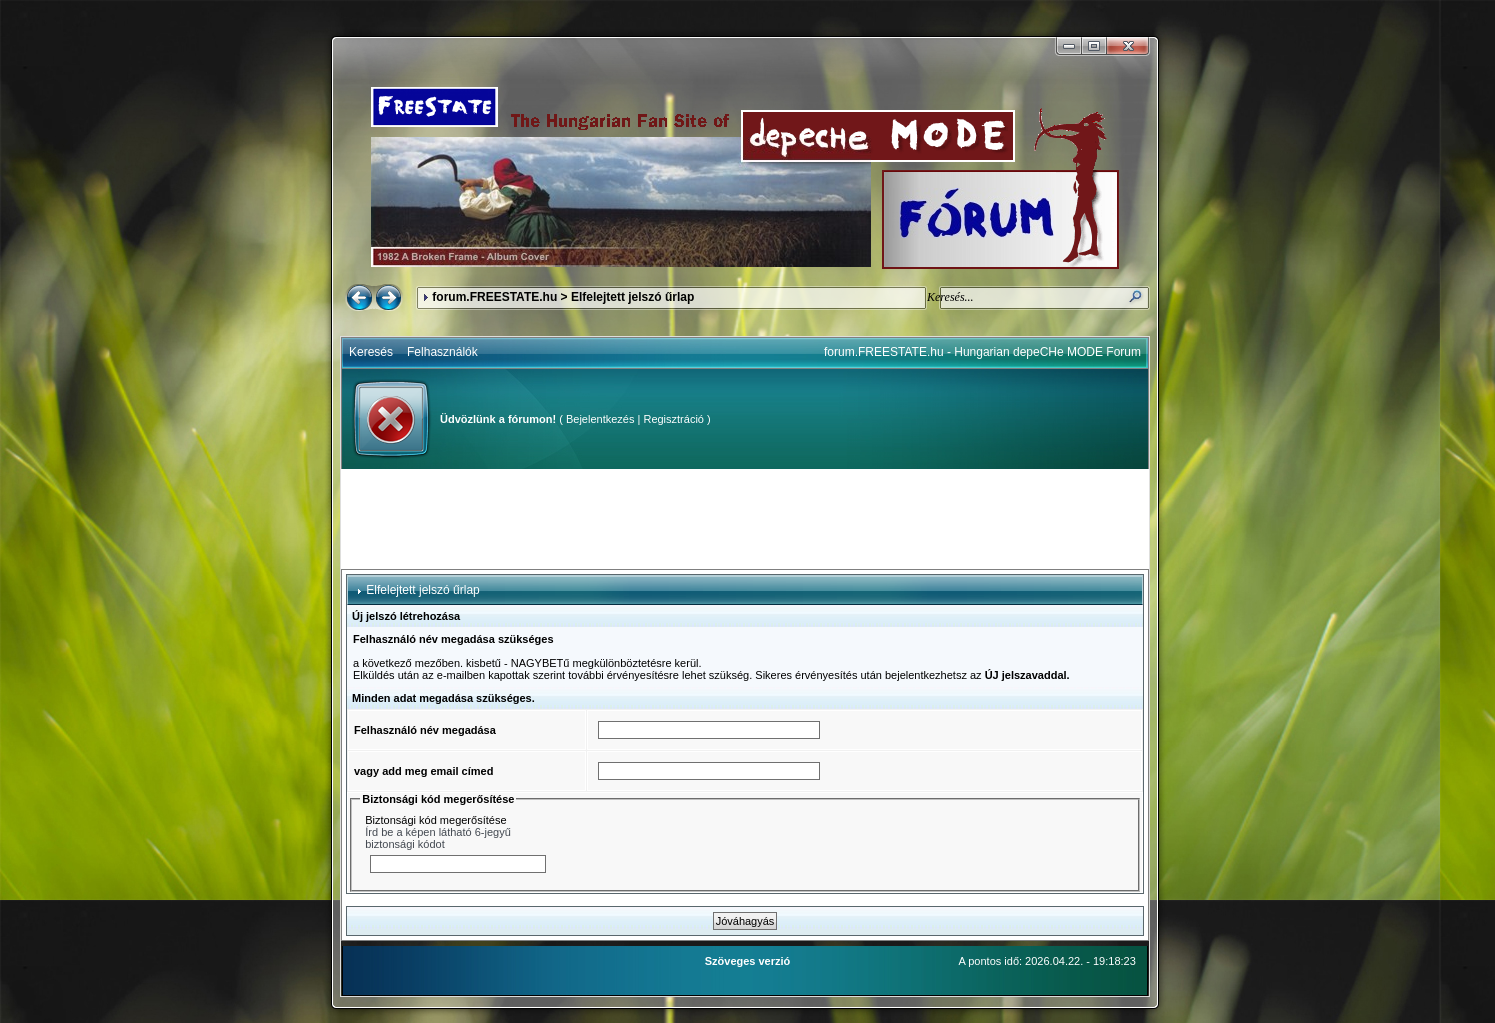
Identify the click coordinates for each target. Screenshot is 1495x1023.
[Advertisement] (745, 519)
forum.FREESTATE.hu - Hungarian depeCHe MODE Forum (982, 352)
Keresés (371, 352)
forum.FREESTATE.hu (494, 297)
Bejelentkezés (600, 419)
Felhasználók (442, 352)
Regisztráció (673, 419)
